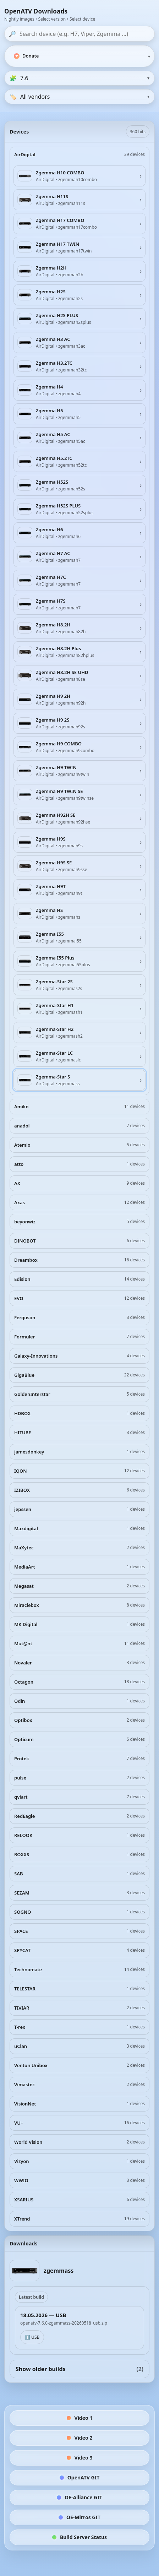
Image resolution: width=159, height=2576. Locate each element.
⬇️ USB (32, 2337)
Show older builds (79, 2369)
